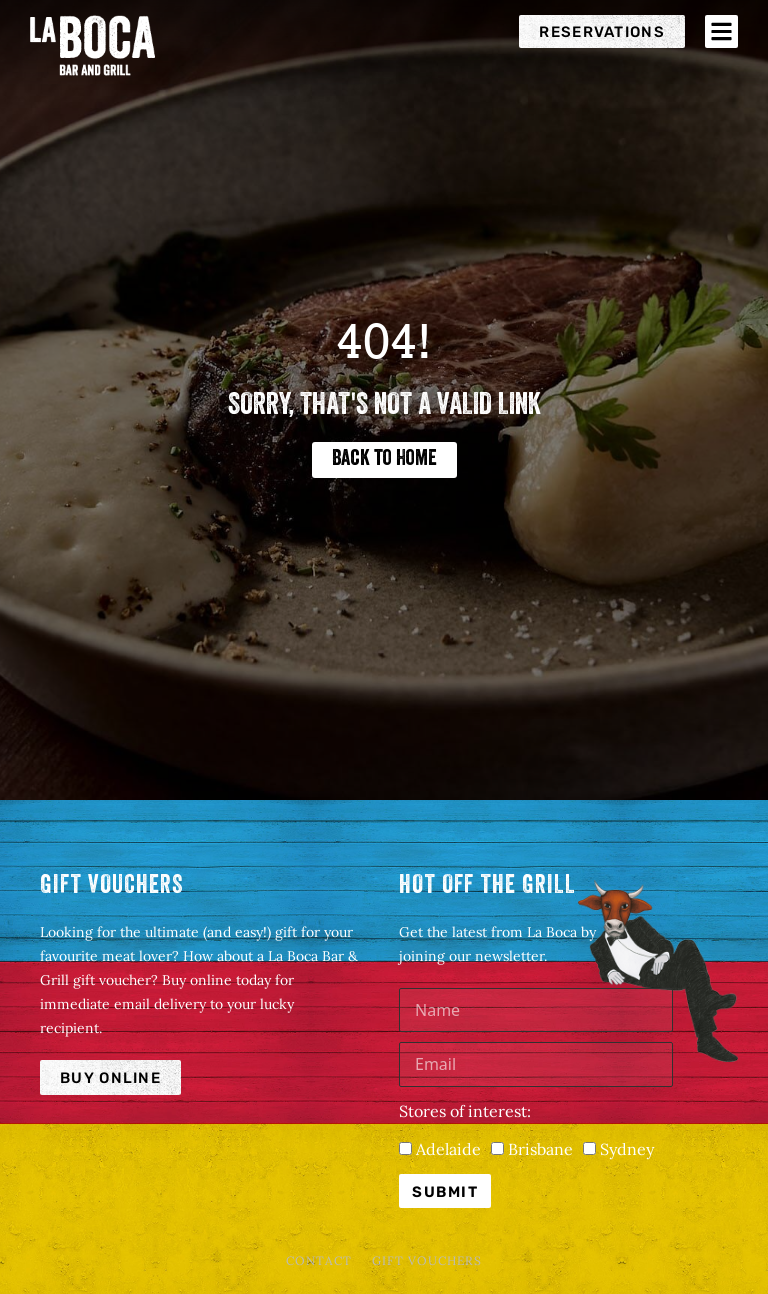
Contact (319, 1260)
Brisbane (540, 1149)
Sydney (627, 1149)
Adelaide (448, 1149)
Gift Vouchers (427, 1260)
